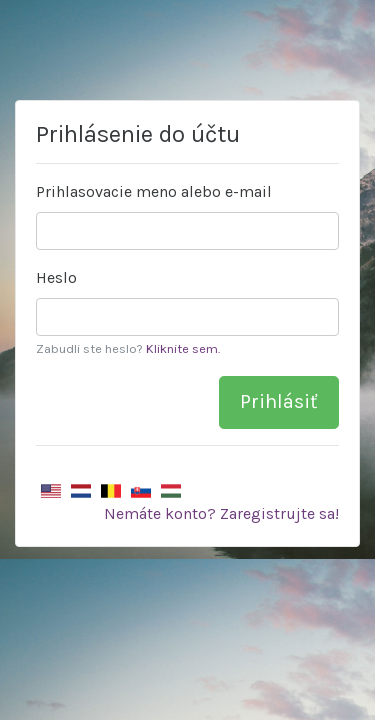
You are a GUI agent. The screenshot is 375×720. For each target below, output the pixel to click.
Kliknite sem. (183, 348)
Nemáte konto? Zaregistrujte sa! (221, 513)
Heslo (56, 277)
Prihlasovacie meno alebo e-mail (154, 191)
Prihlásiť (279, 401)
